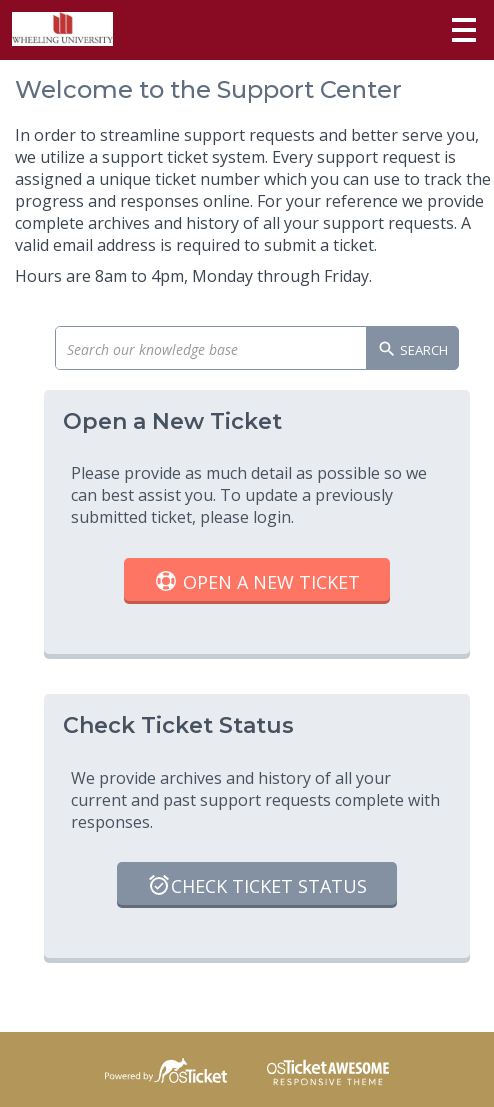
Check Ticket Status (257, 887)
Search (412, 351)
